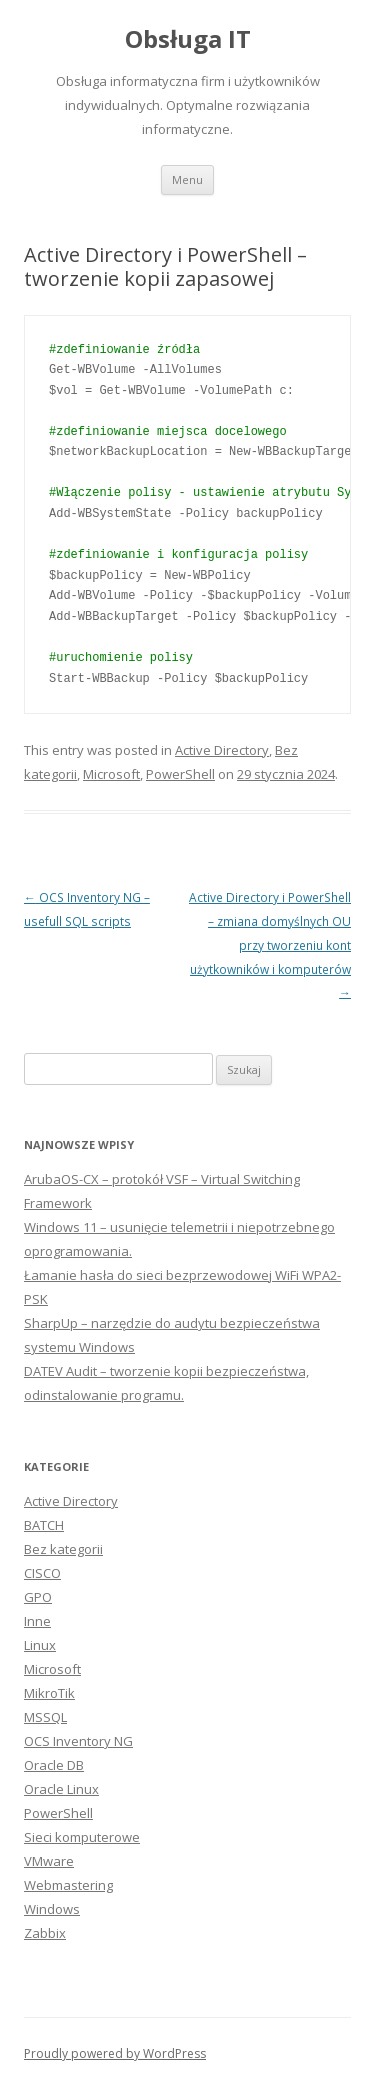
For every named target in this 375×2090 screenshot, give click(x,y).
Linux (40, 1645)
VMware (49, 1861)
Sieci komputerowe (82, 1837)
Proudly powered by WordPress (115, 2053)
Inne (37, 1621)
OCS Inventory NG (78, 1741)
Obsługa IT (188, 39)
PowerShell (180, 774)
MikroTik (49, 1693)
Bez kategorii (63, 1549)
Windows (52, 1909)
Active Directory (222, 750)
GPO (38, 1597)
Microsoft (111, 774)
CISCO (42, 1573)
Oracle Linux (61, 1789)
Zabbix (45, 1933)
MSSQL (45, 1717)
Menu (187, 179)
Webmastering (68, 1885)
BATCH (44, 1525)
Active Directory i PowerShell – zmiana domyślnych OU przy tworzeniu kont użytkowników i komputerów (270, 944)
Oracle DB (54, 1765)
